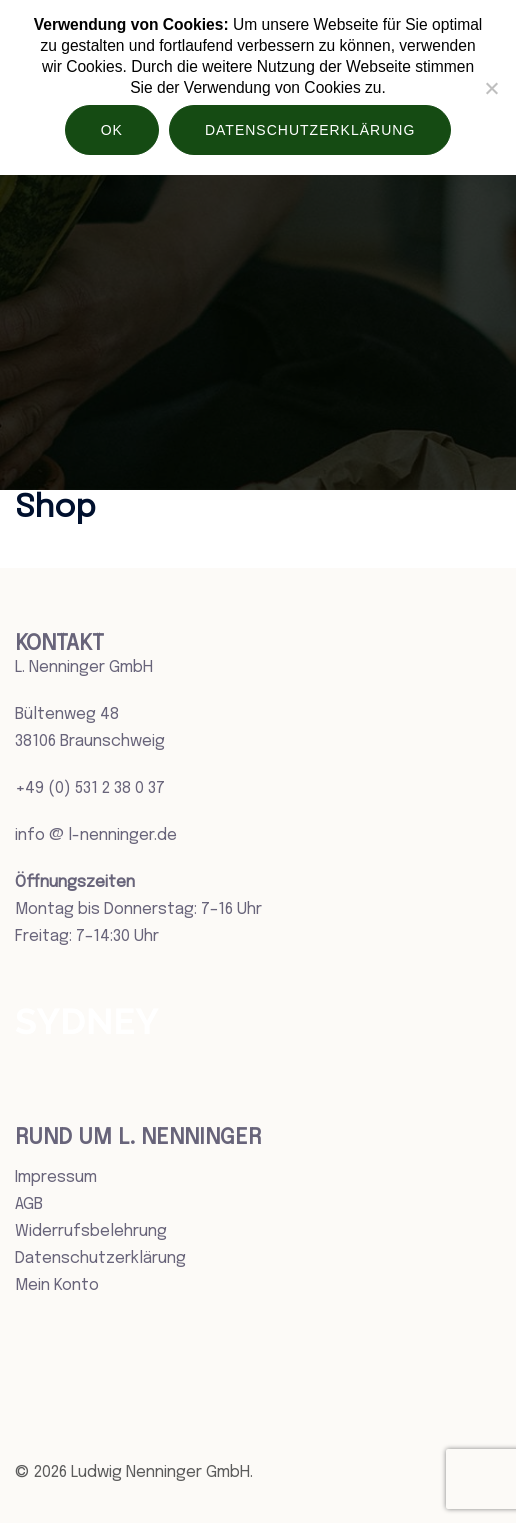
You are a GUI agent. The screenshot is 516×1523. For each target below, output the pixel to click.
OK (112, 130)
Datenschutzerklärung (100, 1258)
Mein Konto (57, 1285)
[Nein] (491, 88)
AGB (29, 1204)
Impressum (56, 1177)
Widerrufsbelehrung (91, 1231)
